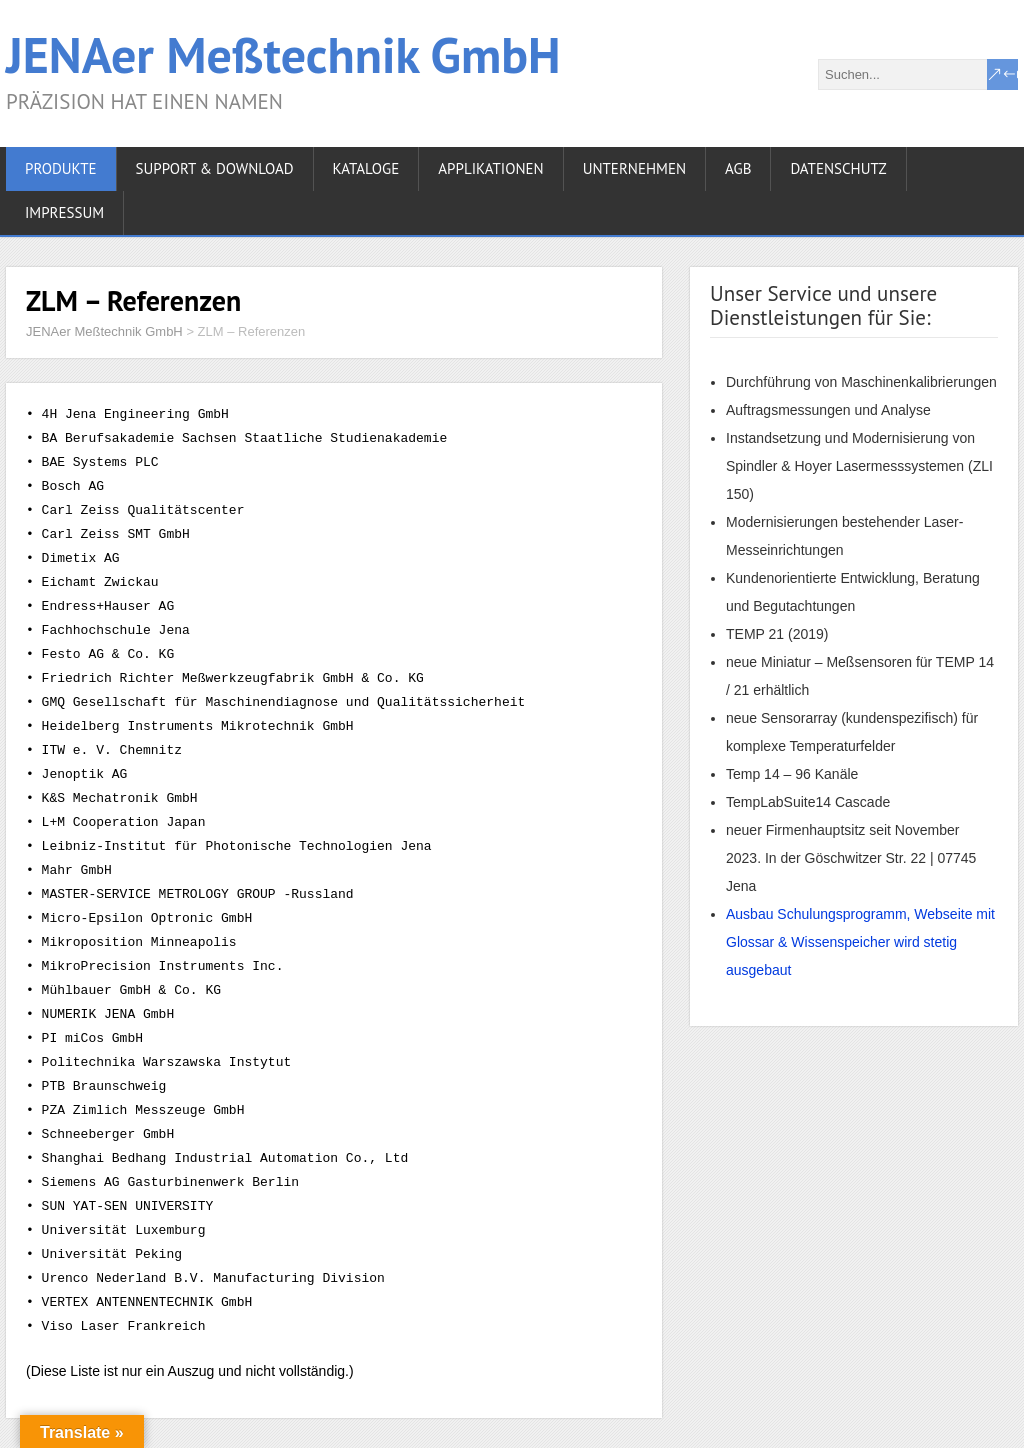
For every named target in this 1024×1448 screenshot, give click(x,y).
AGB (738, 168)
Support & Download (215, 168)
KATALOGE (366, 168)
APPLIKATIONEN (490, 168)
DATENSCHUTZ (838, 168)
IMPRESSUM (64, 212)
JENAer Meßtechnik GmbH (283, 54)
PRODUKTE (61, 168)
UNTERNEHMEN (634, 168)
